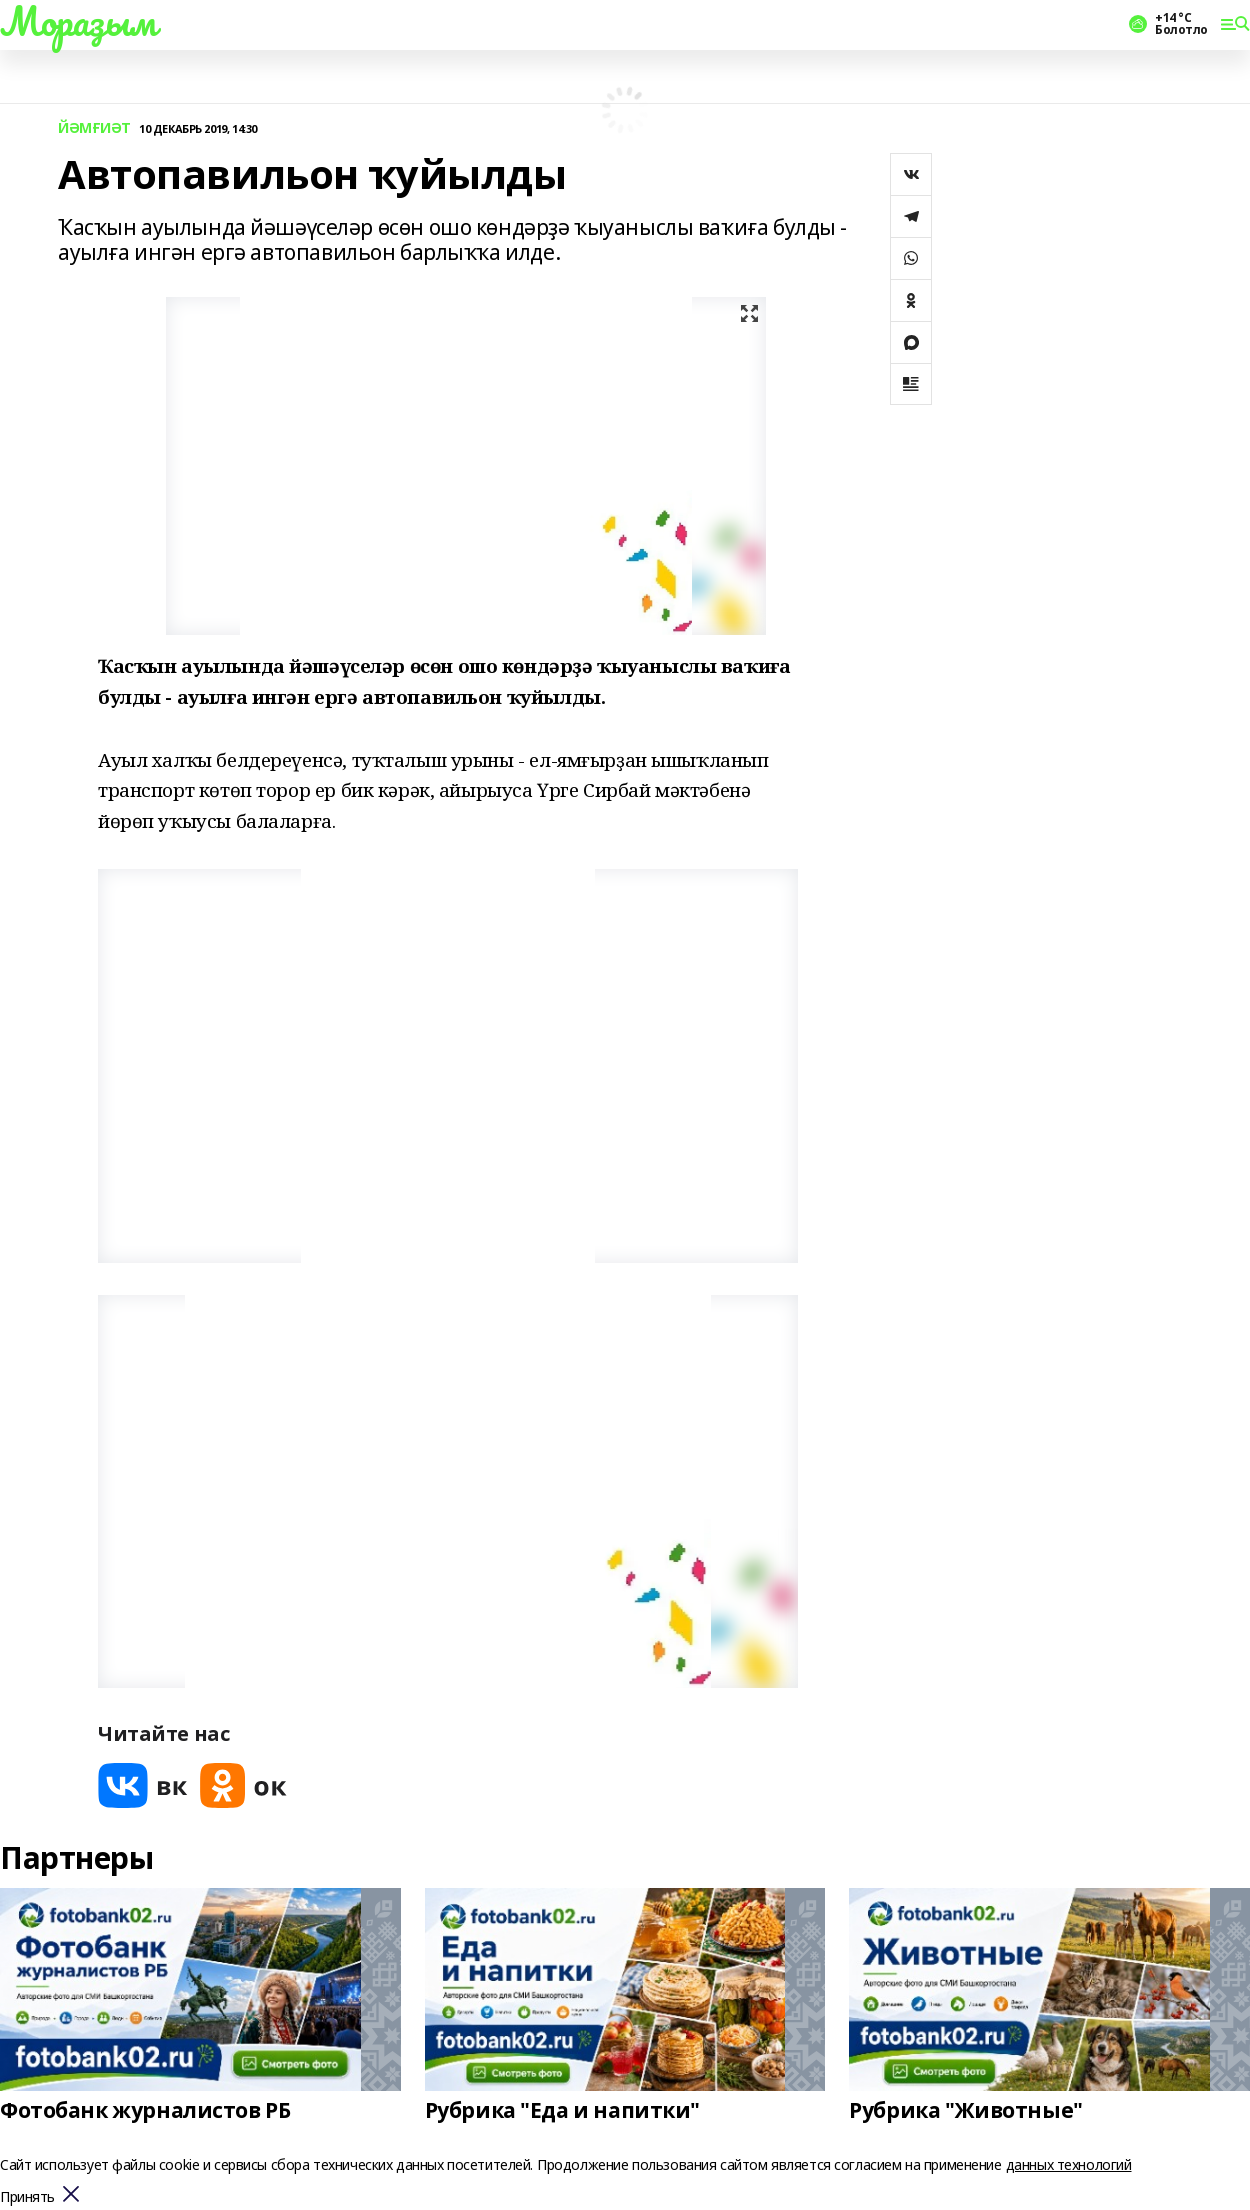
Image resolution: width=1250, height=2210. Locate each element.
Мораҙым (78, 21)
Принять (27, 2197)
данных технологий (1069, 2164)
